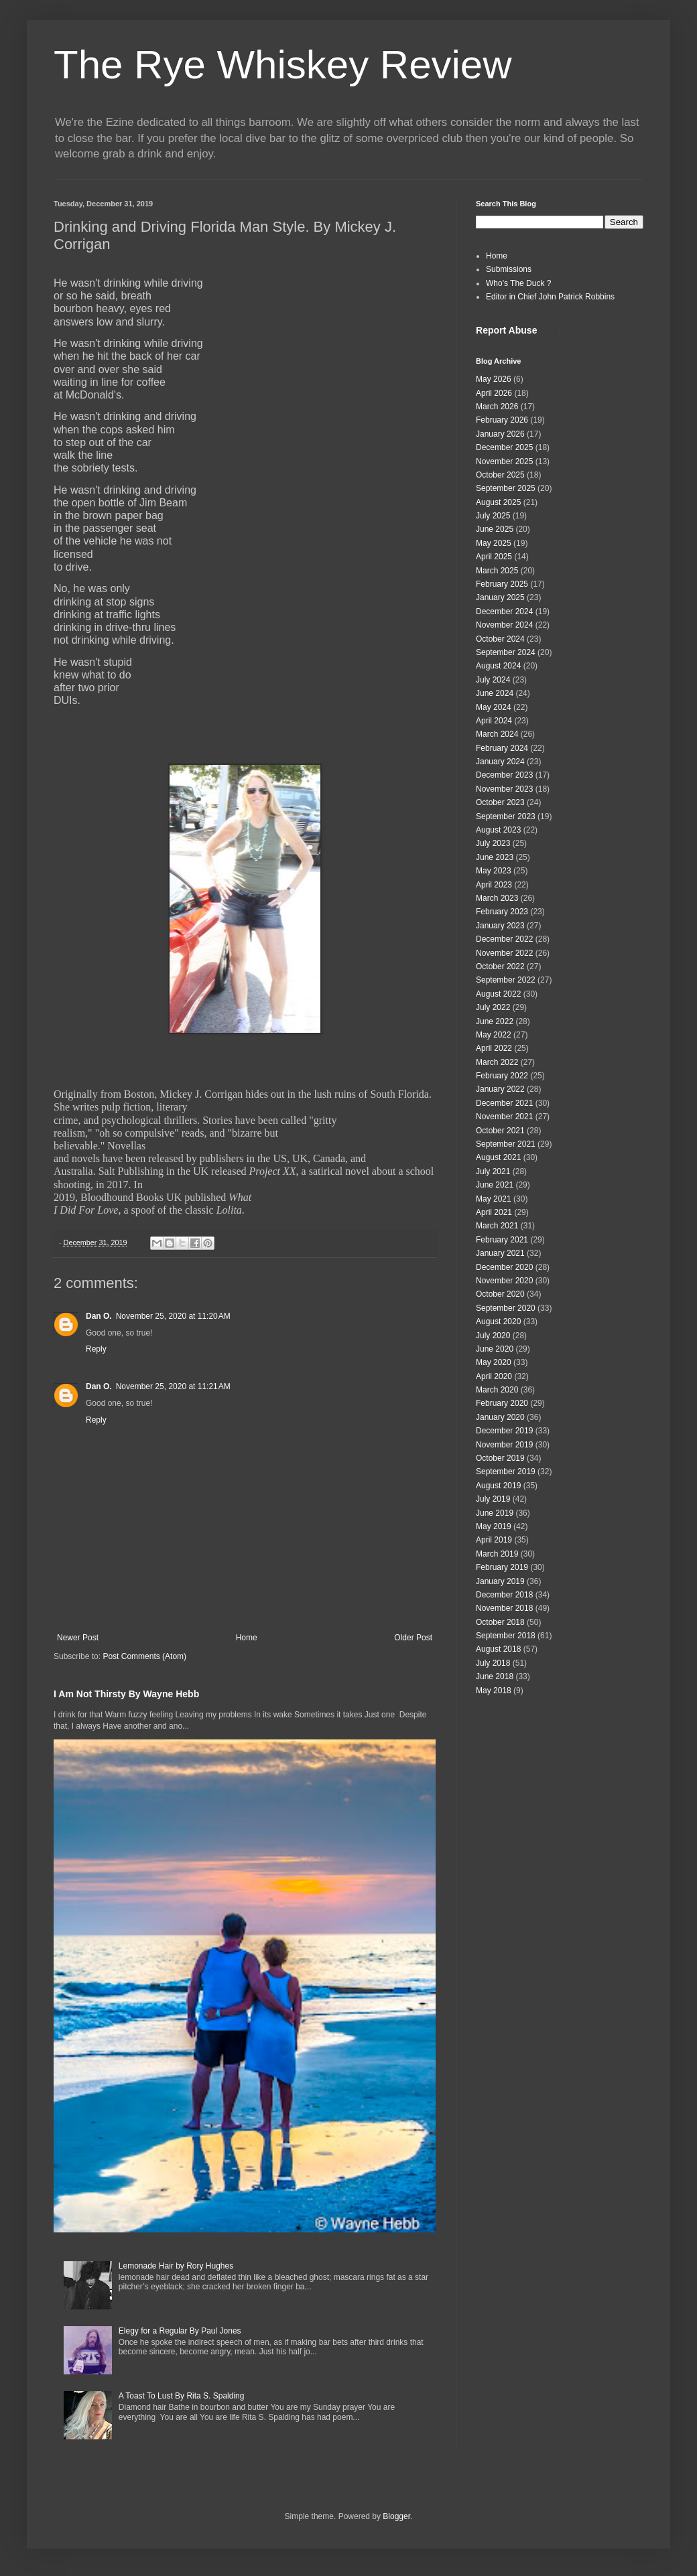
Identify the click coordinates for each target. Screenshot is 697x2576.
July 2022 (493, 1007)
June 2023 (494, 857)
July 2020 (493, 1335)
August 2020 (498, 1321)
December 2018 (504, 1594)
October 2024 (500, 639)
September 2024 (505, 652)
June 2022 (494, 1021)
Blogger (396, 2516)
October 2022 (500, 966)
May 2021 (493, 1199)
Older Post (413, 1637)
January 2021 (500, 1253)
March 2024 (497, 734)
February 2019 (502, 1567)
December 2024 (504, 611)
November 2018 (504, 1608)
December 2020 (504, 1267)
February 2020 (502, 1403)
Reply (96, 1349)
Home (246, 1637)
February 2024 (502, 748)
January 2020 (500, 1417)
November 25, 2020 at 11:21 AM (173, 1386)
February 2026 (502, 420)
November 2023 (504, 789)
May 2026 (493, 379)
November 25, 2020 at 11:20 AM (173, 1316)
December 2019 (504, 1430)
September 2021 (505, 1144)
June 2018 (494, 1676)
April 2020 (494, 1376)
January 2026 (500, 434)
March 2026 (497, 406)
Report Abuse (506, 330)
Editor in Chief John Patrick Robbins (550, 296)
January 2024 (500, 761)
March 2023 (497, 898)
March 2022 (497, 1062)
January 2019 (500, 1581)
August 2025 (498, 502)
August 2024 (498, 665)
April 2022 (494, 1048)
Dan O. (99, 1316)
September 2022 (505, 980)
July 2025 (493, 515)
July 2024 (493, 680)
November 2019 (504, 1444)
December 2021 (504, 1103)
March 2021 (497, 1225)
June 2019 (494, 1513)
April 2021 (494, 1212)
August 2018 (498, 1649)
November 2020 (504, 1280)
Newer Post (78, 1637)
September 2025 (505, 488)
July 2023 (493, 843)
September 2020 (505, 1308)
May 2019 (493, 1526)
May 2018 (493, 1690)
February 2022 (502, 1075)
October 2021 (500, 1130)
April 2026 (494, 393)
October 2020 (500, 1294)
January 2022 (500, 1089)
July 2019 (493, 1499)
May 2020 (493, 1362)
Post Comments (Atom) (144, 1656)
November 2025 (504, 461)
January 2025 (500, 597)
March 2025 (497, 570)
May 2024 (493, 707)
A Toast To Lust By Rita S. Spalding (182, 2396)
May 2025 (493, 543)
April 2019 (494, 1540)
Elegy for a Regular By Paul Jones (180, 2331)
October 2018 (500, 1622)
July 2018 (493, 1663)
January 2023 (500, 925)
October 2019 (500, 1458)
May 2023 (493, 870)
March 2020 (497, 1389)
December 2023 (504, 775)
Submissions (508, 269)
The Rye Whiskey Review (283, 64)
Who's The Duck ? (518, 283)
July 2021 (493, 1171)
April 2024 (494, 720)
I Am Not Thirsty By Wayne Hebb (126, 1694)
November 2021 (504, 1116)
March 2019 (497, 1554)
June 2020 (494, 1349)
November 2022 (504, 953)
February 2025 (502, 584)
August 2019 (498, 1485)
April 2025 (494, 556)
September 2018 (505, 1635)
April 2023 (494, 884)
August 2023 (498, 830)
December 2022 (504, 939)
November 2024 (504, 625)
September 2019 (505, 1471)
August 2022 (498, 994)
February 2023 (502, 911)
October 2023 (500, 802)
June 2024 (494, 693)
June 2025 (494, 529)
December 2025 (504, 447)
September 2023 (505, 816)
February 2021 (502, 1239)
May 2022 (493, 1035)
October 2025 (500, 475)
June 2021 (494, 1185)
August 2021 (498, 1157)
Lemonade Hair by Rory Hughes (176, 2266)
